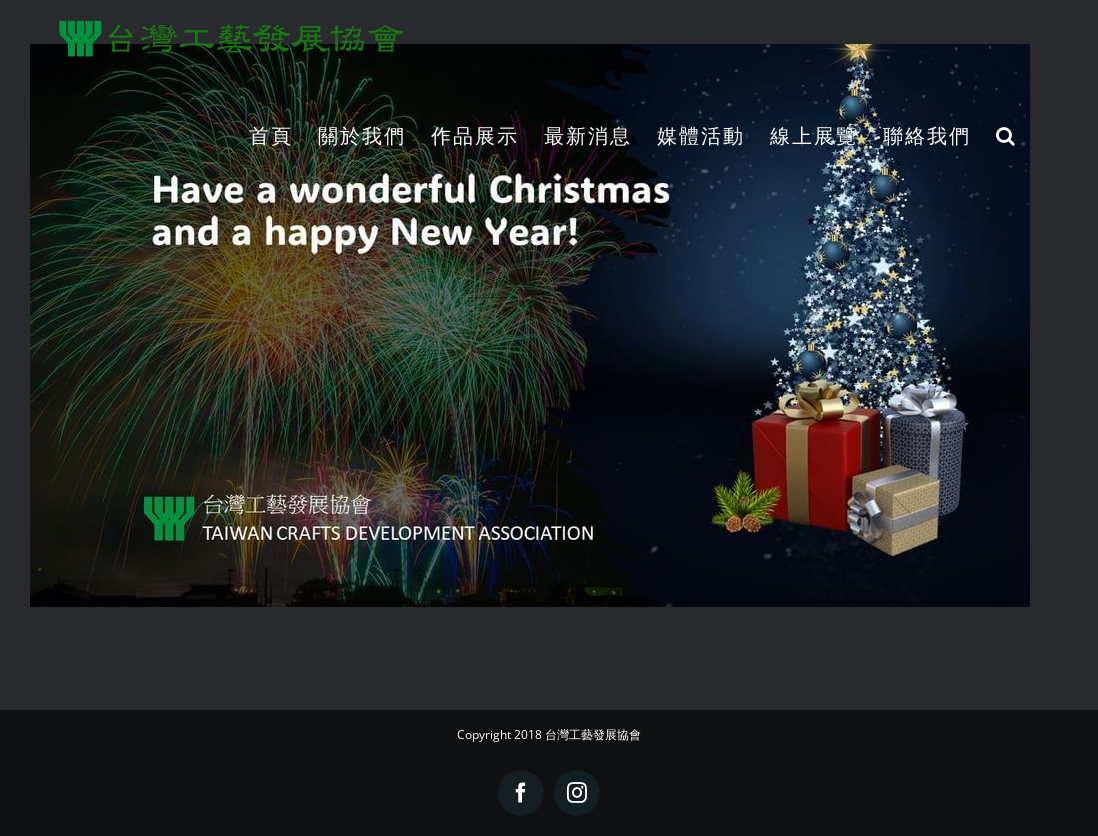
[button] (1006, 135)
